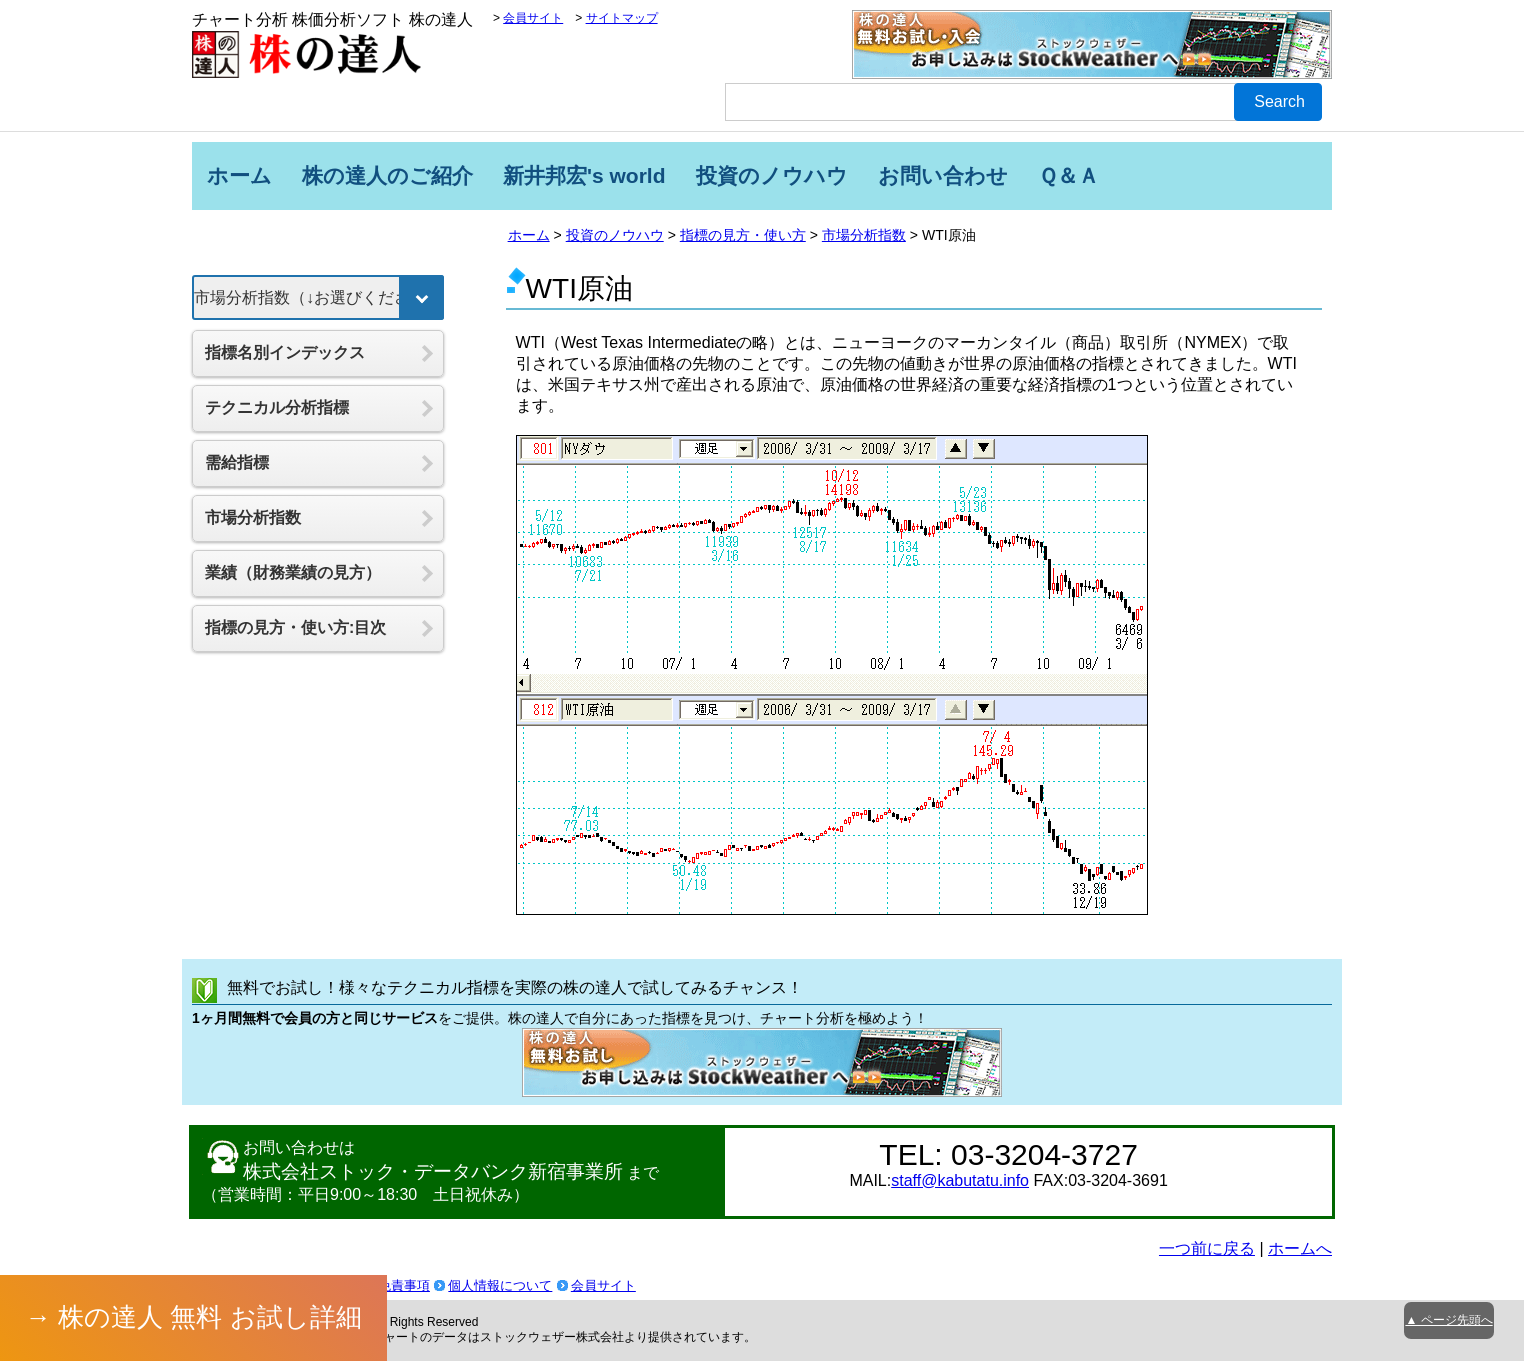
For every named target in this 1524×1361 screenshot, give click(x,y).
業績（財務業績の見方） (293, 572)
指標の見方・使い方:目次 (295, 627)
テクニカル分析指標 (277, 407)
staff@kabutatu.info (960, 1180)
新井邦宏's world (584, 175)
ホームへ (1300, 1248)
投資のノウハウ (772, 175)
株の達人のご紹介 (387, 175)
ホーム (239, 175)
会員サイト (533, 18)
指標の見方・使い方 (743, 235)
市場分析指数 (864, 235)
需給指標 (237, 462)
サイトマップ (622, 18)
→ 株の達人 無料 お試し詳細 (194, 1317)
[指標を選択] (318, 297)
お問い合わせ (943, 175)
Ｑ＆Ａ (1068, 175)
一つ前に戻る (1207, 1248)
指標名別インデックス (285, 352)
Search (1279, 101)
